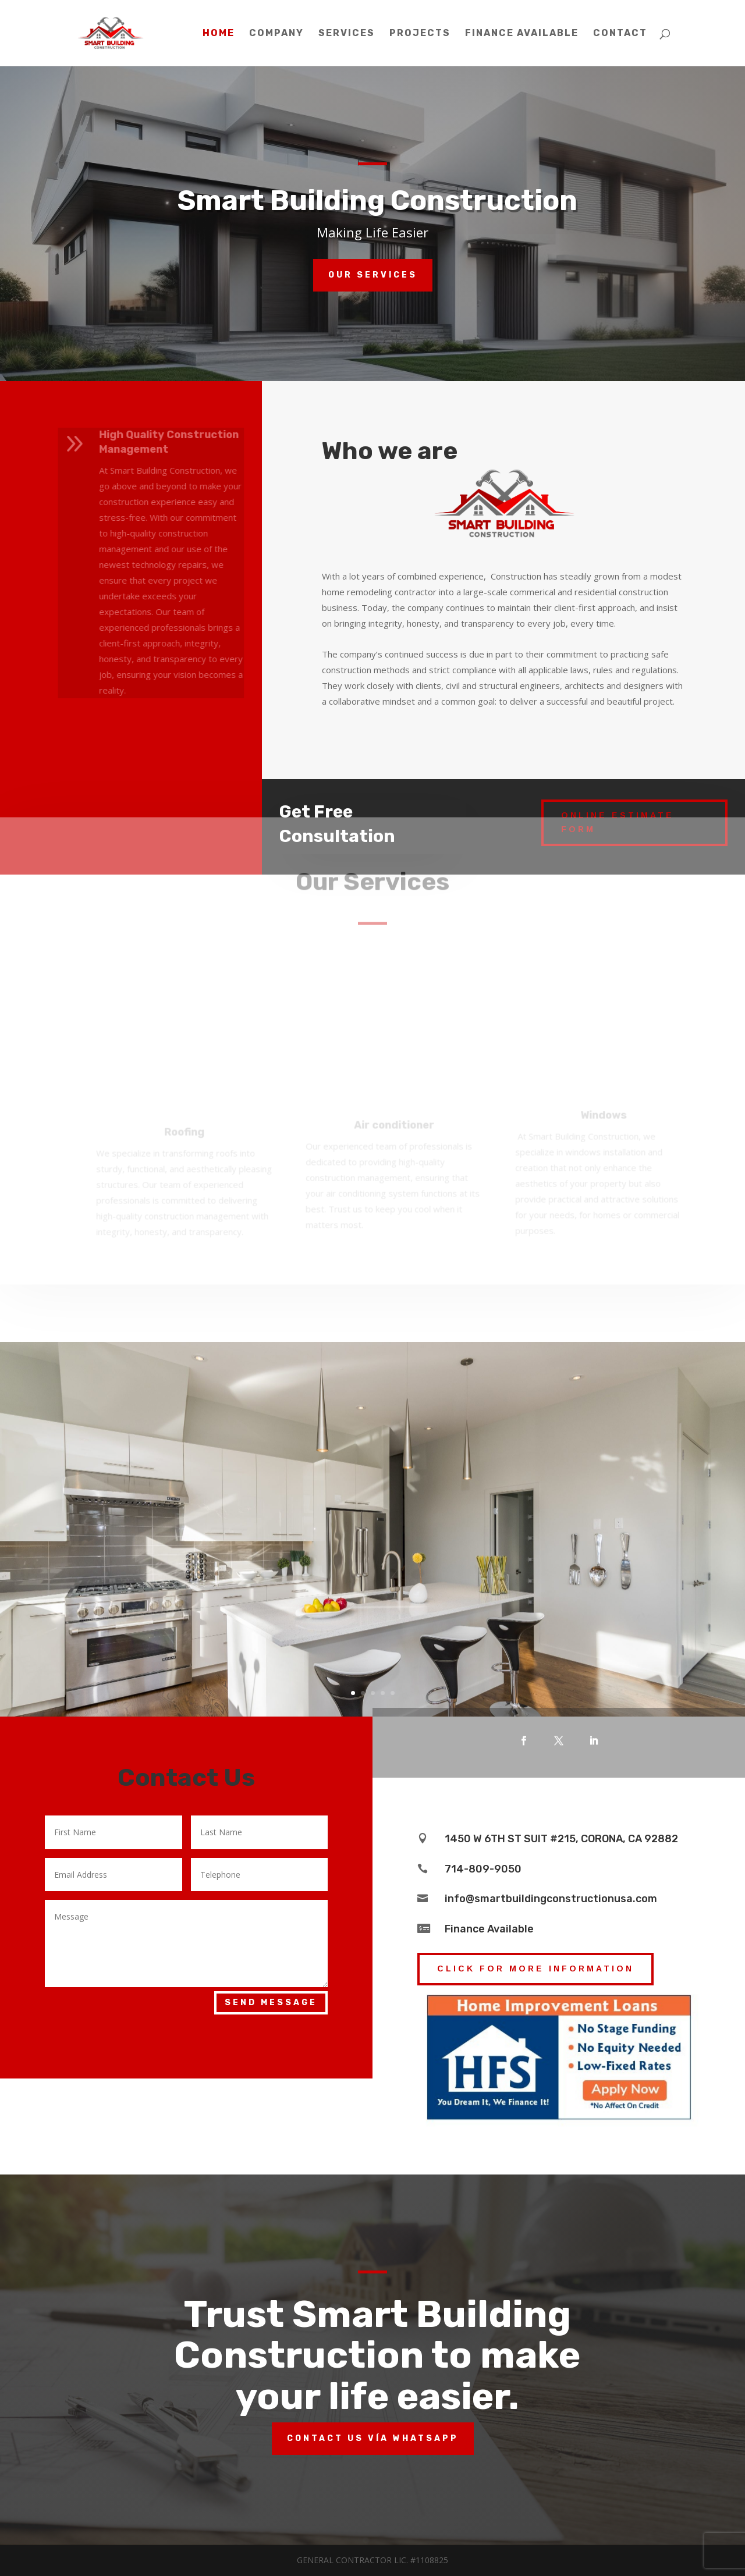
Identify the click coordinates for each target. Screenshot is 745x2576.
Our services (372, 275)
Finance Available (522, 33)
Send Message (271, 2002)
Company (276, 33)
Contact (620, 33)
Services (346, 33)
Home (219, 33)
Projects (419, 33)
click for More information (535, 1968)
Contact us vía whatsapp (373, 2438)
